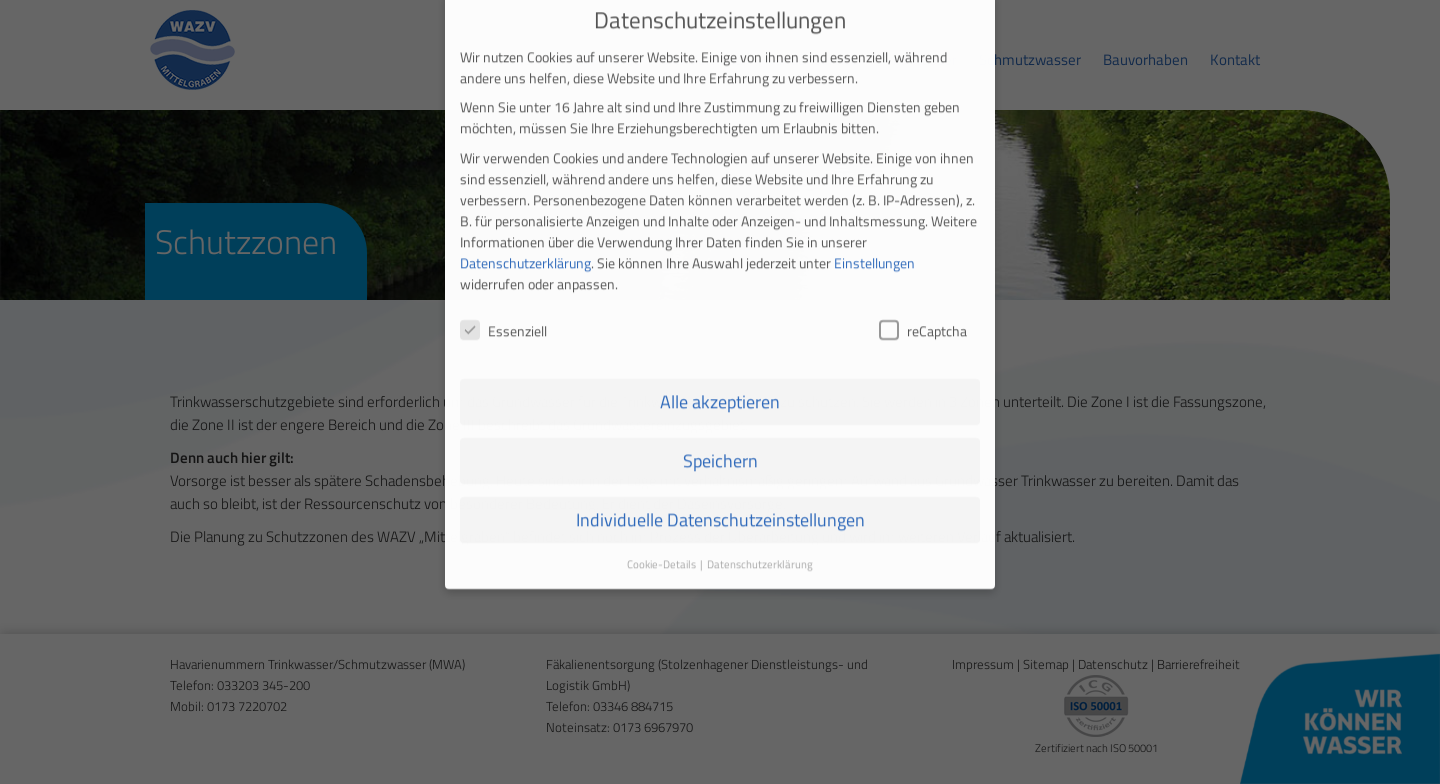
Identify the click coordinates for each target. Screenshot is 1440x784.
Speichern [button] (720, 441)
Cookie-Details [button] (662, 545)
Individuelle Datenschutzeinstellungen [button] (720, 500)
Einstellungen (874, 242)
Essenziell (503, 311)
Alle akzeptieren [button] (720, 382)
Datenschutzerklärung (525, 242)
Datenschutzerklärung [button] (760, 545)
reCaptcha (923, 311)
